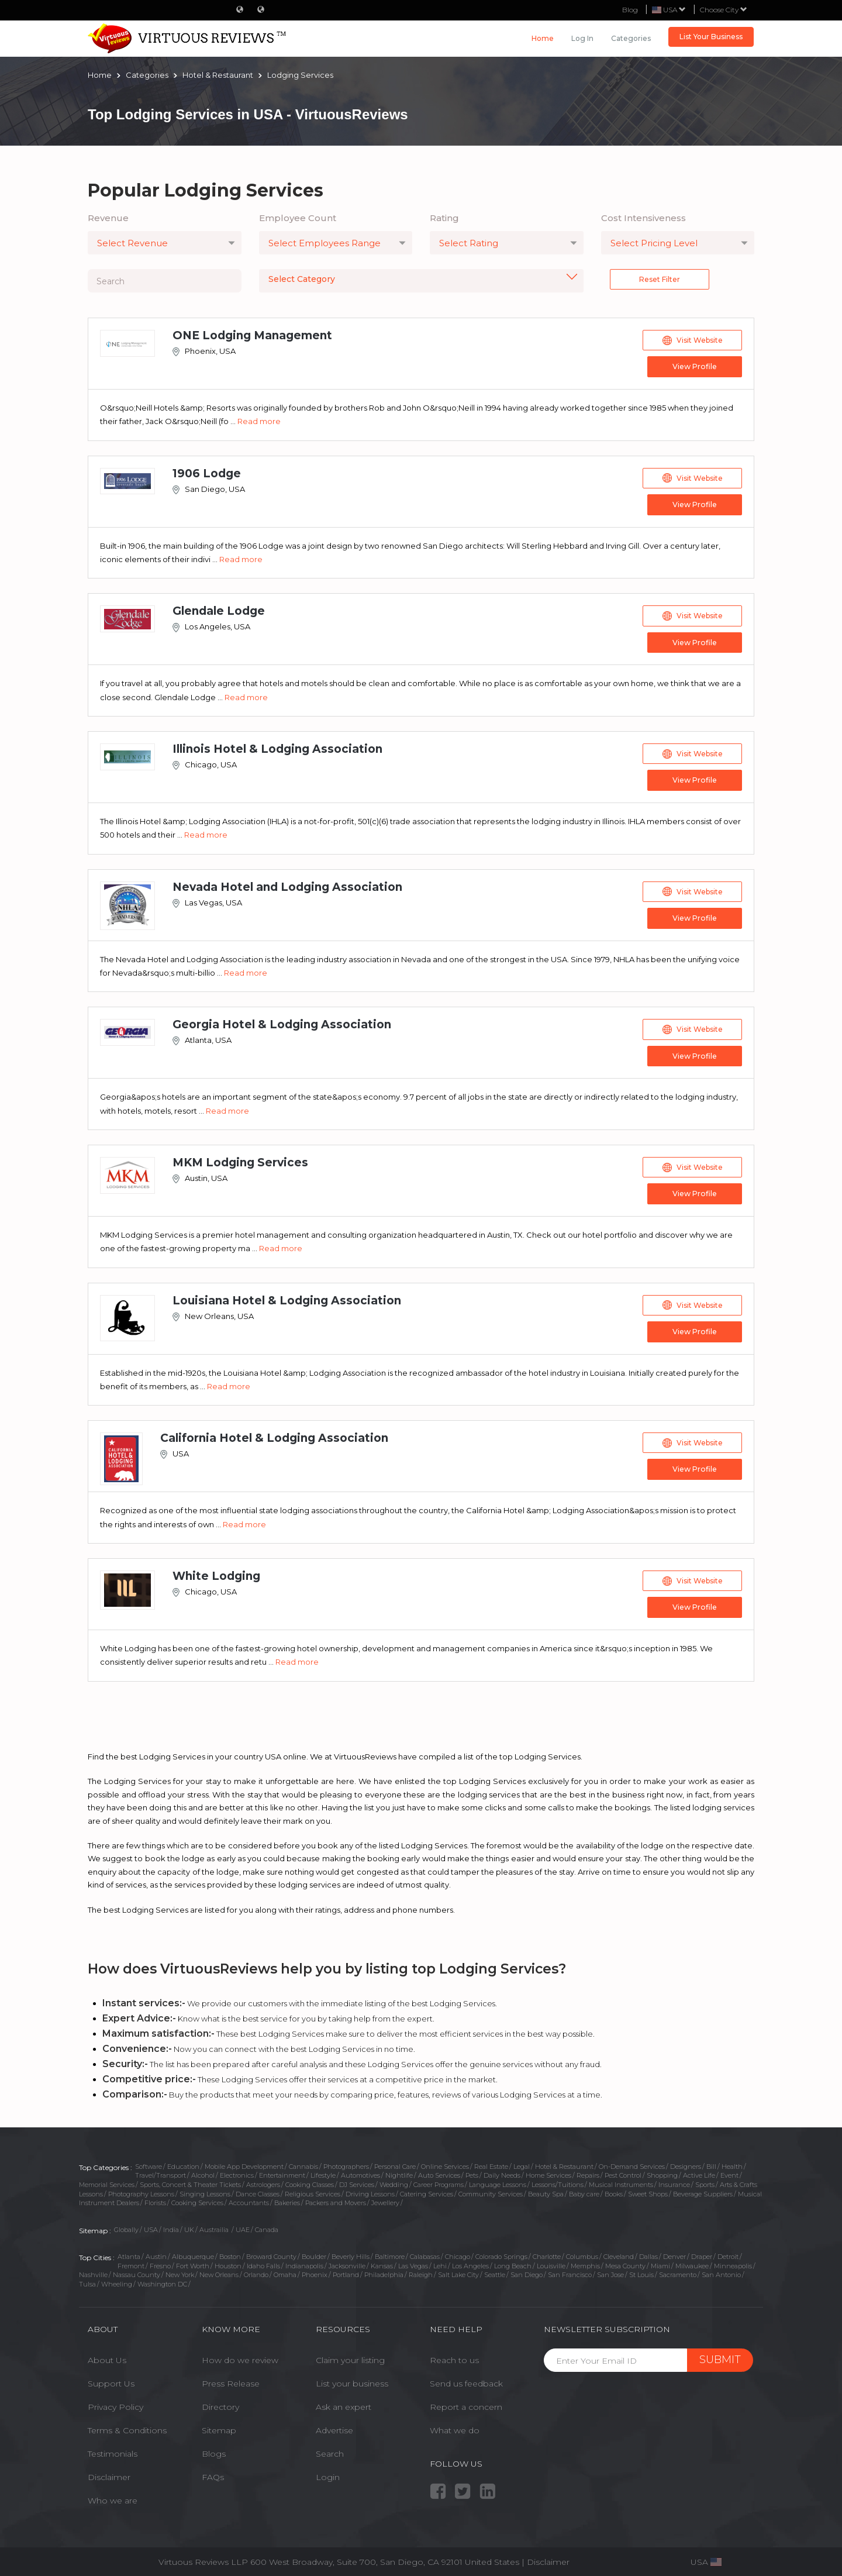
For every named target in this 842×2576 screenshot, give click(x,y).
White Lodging (216, 1573)
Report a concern (466, 2403)
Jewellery (385, 2200)
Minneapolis (733, 2262)
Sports (705, 2181)
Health (732, 2163)
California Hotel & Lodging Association (274, 1435)
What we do (454, 2427)
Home (543, 38)
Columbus (582, 2253)
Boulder (314, 2253)
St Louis (641, 2272)
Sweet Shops (648, 2190)
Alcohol (203, 2172)
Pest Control (623, 2172)
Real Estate (491, 2163)
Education (183, 2163)
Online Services (445, 2163)
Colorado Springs (501, 2253)
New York (179, 2272)
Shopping (662, 2172)
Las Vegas (413, 2262)
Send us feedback (466, 2380)
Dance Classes (257, 2190)
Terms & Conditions (127, 2427)
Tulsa (87, 2281)
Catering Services (426, 2190)
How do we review (240, 2356)
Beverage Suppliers (703, 2190)
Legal (521, 2163)
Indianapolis (304, 2262)
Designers (685, 2163)
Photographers (346, 2163)
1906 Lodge (206, 473)
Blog (630, 9)
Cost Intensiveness (643, 217)
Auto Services (439, 2172)
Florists (155, 2200)
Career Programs (438, 2181)
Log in (582, 38)
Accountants (249, 2200)
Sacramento (677, 2272)
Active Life (699, 2172)
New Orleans (219, 2272)
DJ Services (356, 2181)
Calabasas (425, 2253)
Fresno (160, 2262)
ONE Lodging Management (252, 335)
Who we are (112, 2497)
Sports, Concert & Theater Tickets (190, 2181)
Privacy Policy (115, 2403)
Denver (674, 2253)
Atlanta (129, 2253)
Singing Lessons (205, 2190)
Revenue (108, 217)
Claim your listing (350, 2356)
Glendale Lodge (218, 610)
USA (151, 2226)
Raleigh (421, 2272)
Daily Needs (502, 2172)
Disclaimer (109, 2473)
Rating (444, 217)
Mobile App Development (244, 2163)
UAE (243, 2226)
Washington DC (162, 2281)
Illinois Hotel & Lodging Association (277, 748)
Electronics (237, 2172)
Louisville (551, 2262)
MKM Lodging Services (240, 1161)
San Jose (610, 2272)
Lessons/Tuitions (558, 2181)
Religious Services (312, 2190)
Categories (631, 38)
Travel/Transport (160, 2172)
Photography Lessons (141, 2190)
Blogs (214, 2450)
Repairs (588, 2172)
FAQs (213, 2473)
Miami (660, 2262)
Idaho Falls (263, 2262)
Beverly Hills (351, 2253)
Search (330, 2450)
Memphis (585, 2262)
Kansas (382, 2262)
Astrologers (263, 2181)
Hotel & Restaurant (564, 2163)
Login (328, 2473)
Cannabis (303, 2163)
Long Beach (513, 2262)
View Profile (693, 366)
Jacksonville (347, 2262)
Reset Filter (659, 279)
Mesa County (625, 2262)
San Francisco (570, 2272)
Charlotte (547, 2253)
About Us (107, 2356)
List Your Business (711, 36)
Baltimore (390, 2253)
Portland (346, 2272)
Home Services (548, 2172)
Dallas (648, 2253)
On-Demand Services (632, 2163)
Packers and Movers (335, 2200)
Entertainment (282, 2172)
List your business (352, 2380)
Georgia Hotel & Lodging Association (281, 1023)
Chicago (457, 2253)
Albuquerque (193, 2253)
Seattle (494, 2272)
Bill (711, 2163)
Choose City (723, 9)
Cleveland (618, 2253)
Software (148, 2163)
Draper (701, 2253)
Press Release (231, 2380)
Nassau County (136, 2272)
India (171, 2226)
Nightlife (399, 2172)
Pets (471, 2172)
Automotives (360, 2172)
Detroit (728, 2253)
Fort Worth (192, 2262)
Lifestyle (323, 2172)
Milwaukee (692, 2262)
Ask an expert (343, 2403)
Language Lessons (497, 2181)
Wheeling (116, 2281)
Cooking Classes (309, 2181)
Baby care (584, 2190)
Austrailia (214, 2226)
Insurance (674, 2181)
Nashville (93, 2272)
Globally (126, 2226)
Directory (220, 2403)
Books (614, 2190)
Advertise (334, 2427)
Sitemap (219, 2427)
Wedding (393, 2181)
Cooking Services (197, 2200)
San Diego (526, 2272)
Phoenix (314, 2272)
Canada (266, 2226)
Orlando (256, 2272)
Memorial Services (106, 2181)
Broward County (271, 2253)
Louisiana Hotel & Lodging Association (286, 1298)
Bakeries (287, 2200)
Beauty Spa (546, 2190)
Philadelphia (383, 2272)
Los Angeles (470, 2262)
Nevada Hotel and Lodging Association (287, 885)
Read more (259, 421)
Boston (230, 2253)
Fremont (131, 2262)
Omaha (285, 2272)
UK (189, 2226)
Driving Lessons (370, 2190)
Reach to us (454, 2356)
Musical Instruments (621, 2181)
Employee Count (297, 217)
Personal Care (395, 2163)
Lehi (440, 2262)
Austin (156, 2253)
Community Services (490, 2190)
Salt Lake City (458, 2272)
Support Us (111, 2380)
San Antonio (721, 2272)
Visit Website (692, 340)
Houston (228, 2262)
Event (729, 2172)
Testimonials (112, 2450)
